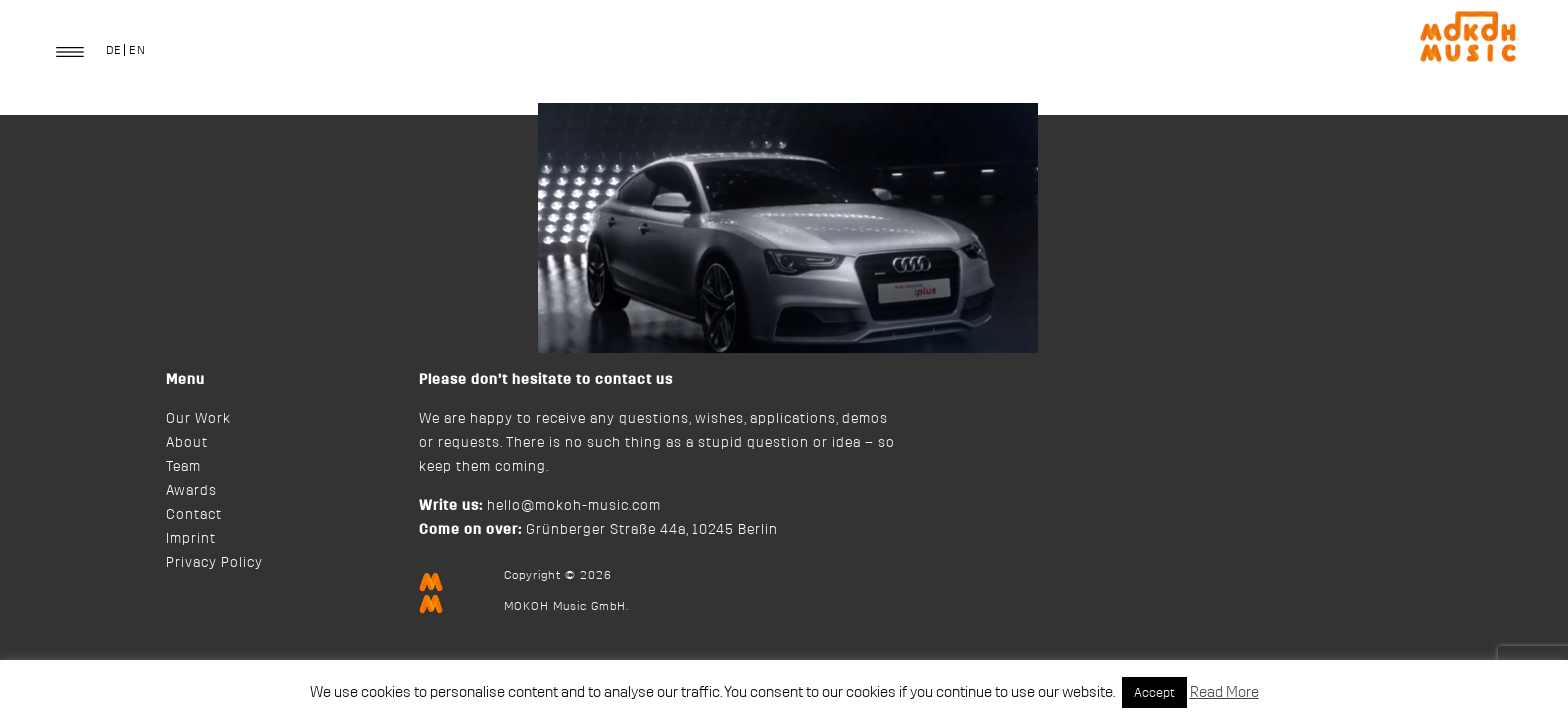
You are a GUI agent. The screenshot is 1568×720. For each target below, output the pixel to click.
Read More (1224, 692)
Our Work (198, 419)
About (187, 443)
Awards (191, 491)
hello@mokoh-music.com (574, 506)
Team (183, 467)
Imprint (191, 539)
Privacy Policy (214, 563)
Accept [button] (1154, 692)
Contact (194, 515)
